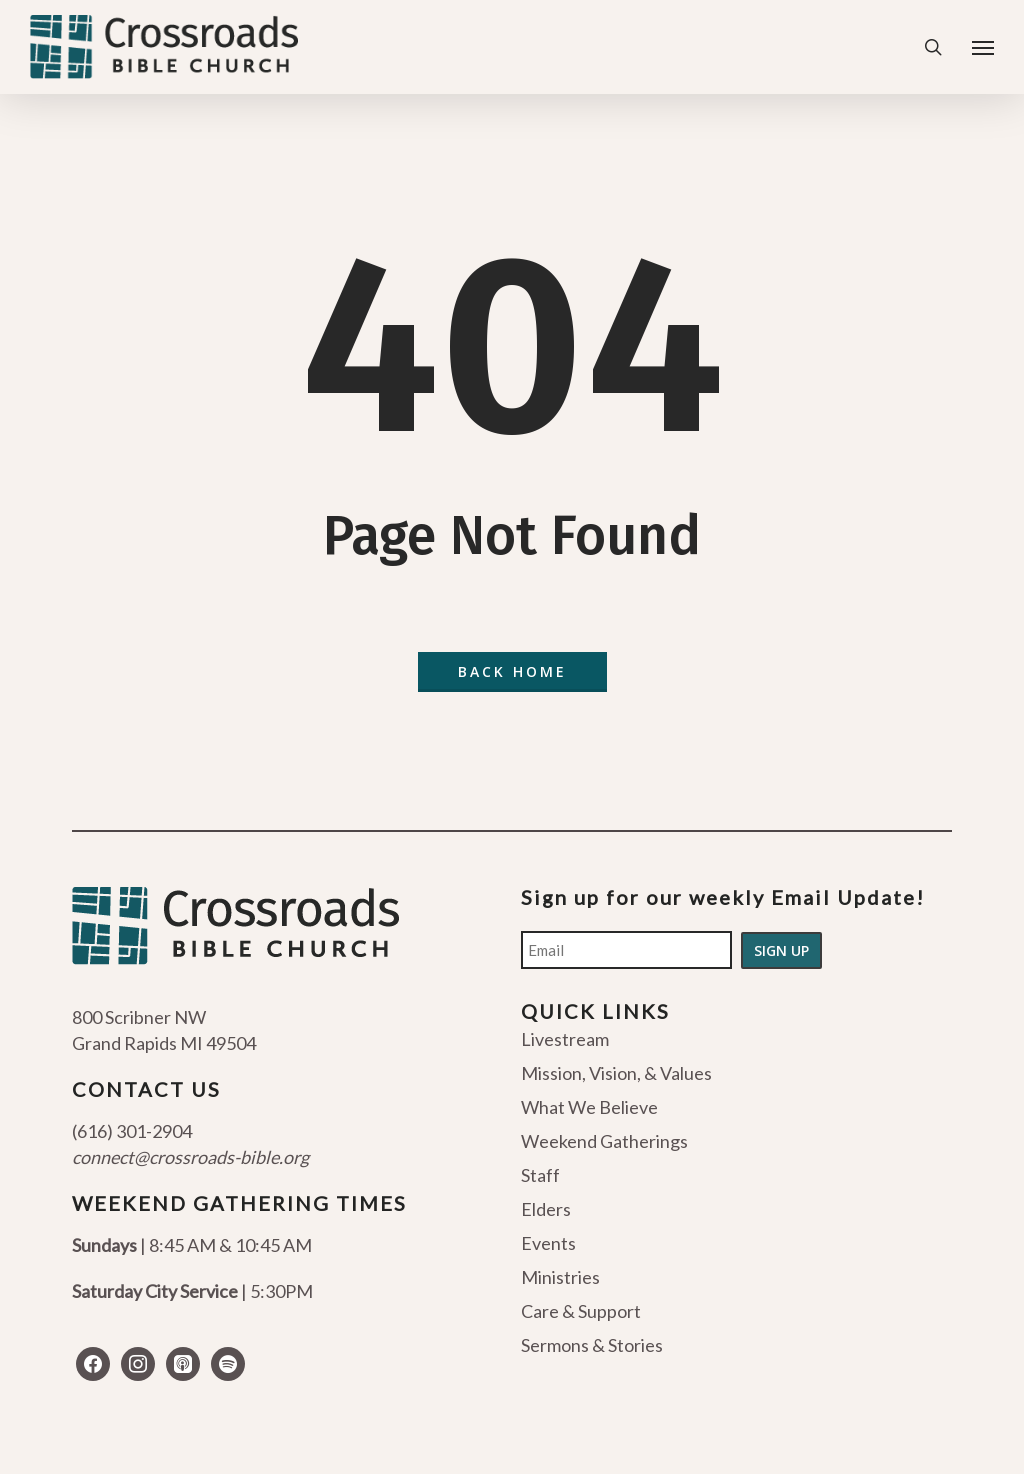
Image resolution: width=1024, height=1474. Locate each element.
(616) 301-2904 (132, 1131)
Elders (546, 1209)
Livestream (565, 1040)
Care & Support (581, 1311)
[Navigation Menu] (983, 47)
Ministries (560, 1277)
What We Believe (589, 1107)
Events (548, 1243)
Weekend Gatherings (604, 1141)
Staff (540, 1175)
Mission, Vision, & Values (616, 1073)
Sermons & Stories (592, 1345)
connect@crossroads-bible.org (190, 1157)
